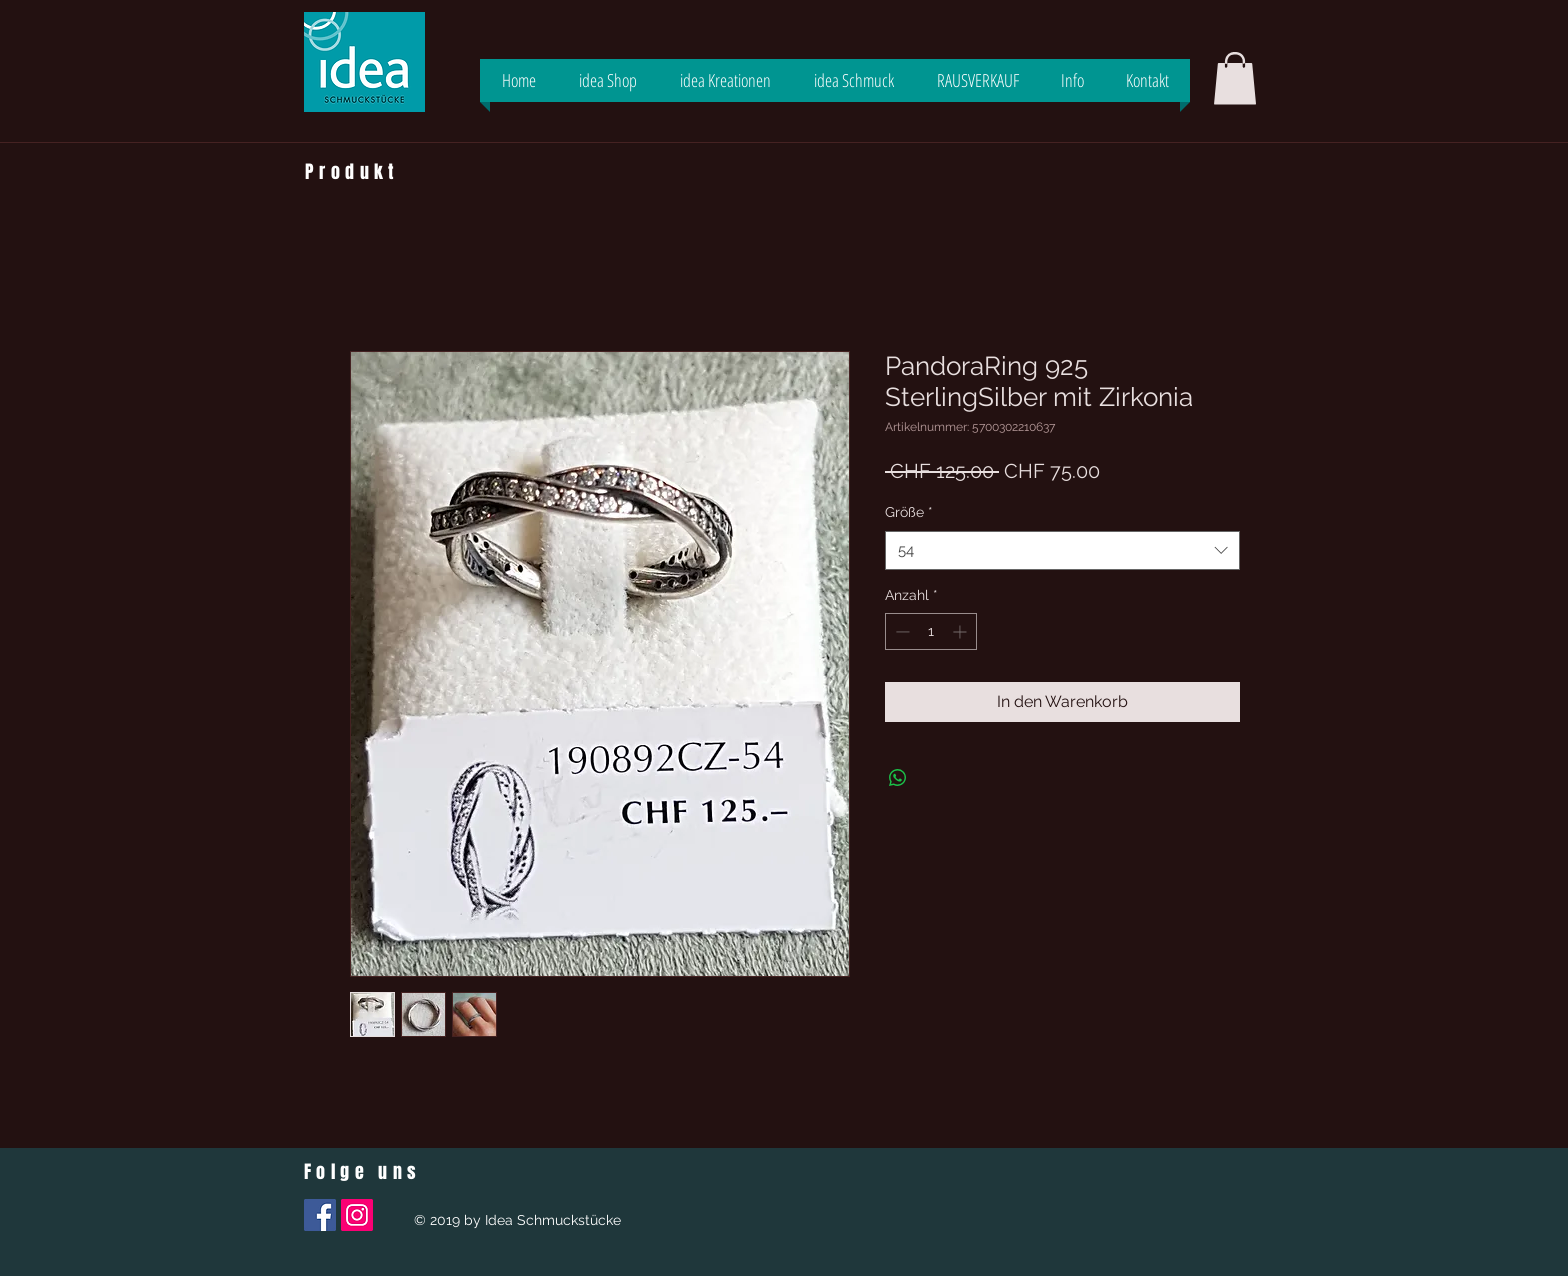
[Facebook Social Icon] (320, 1215)
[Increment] (961, 631)
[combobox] (1062, 550)
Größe (909, 512)
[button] (1235, 78)
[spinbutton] (931, 631)
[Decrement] (900, 631)
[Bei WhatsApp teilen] (898, 778)
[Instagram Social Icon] (357, 1215)
